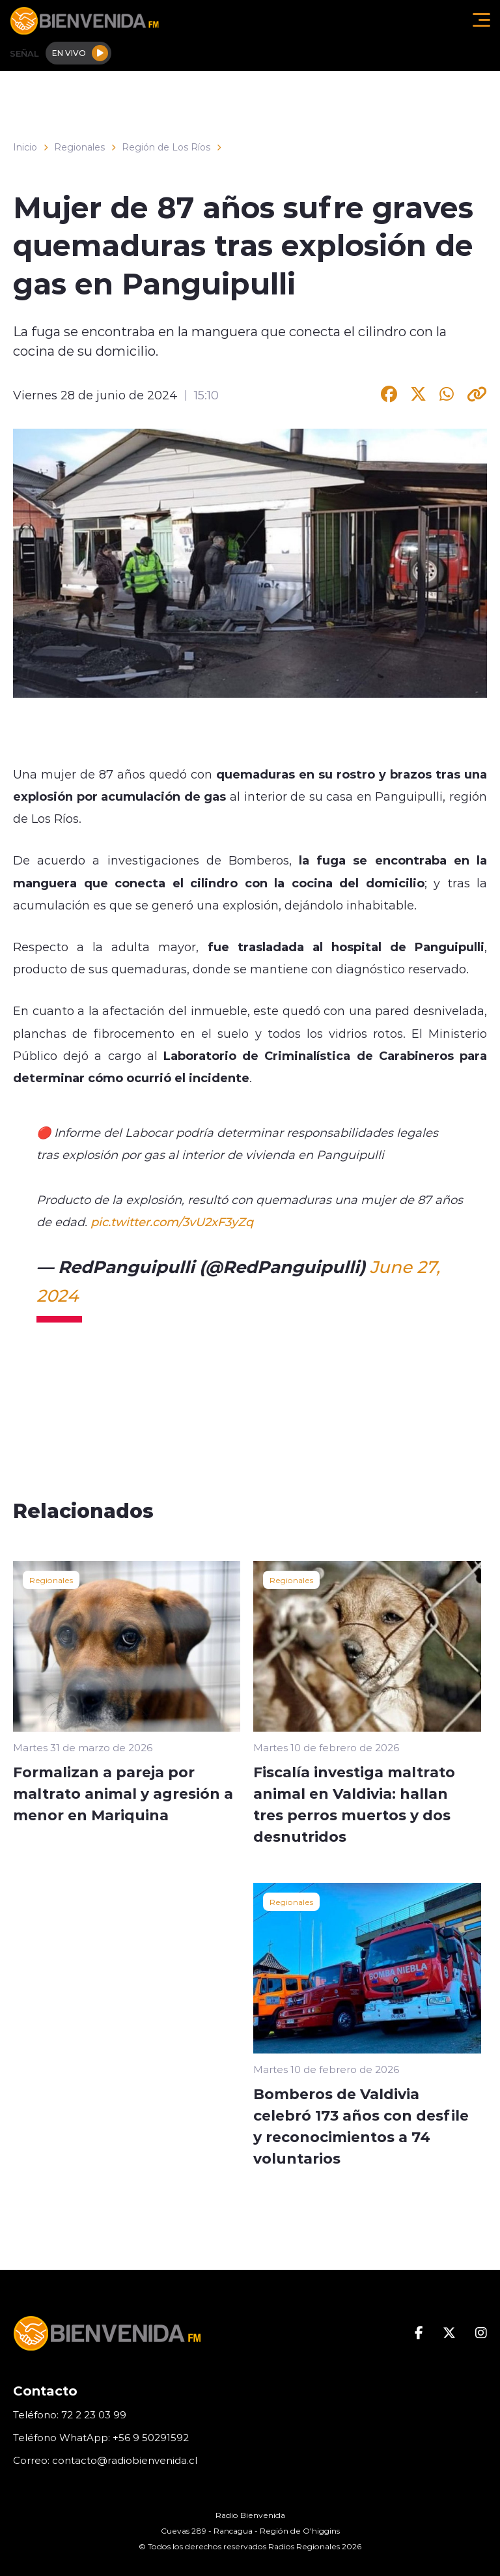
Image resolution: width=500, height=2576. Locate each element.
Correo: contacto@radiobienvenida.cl (105, 2460)
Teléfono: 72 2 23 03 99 (69, 2415)
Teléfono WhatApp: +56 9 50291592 (101, 2437)
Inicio (25, 147)
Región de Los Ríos (166, 147)
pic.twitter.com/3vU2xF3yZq (171, 1221)
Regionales (79, 147)
